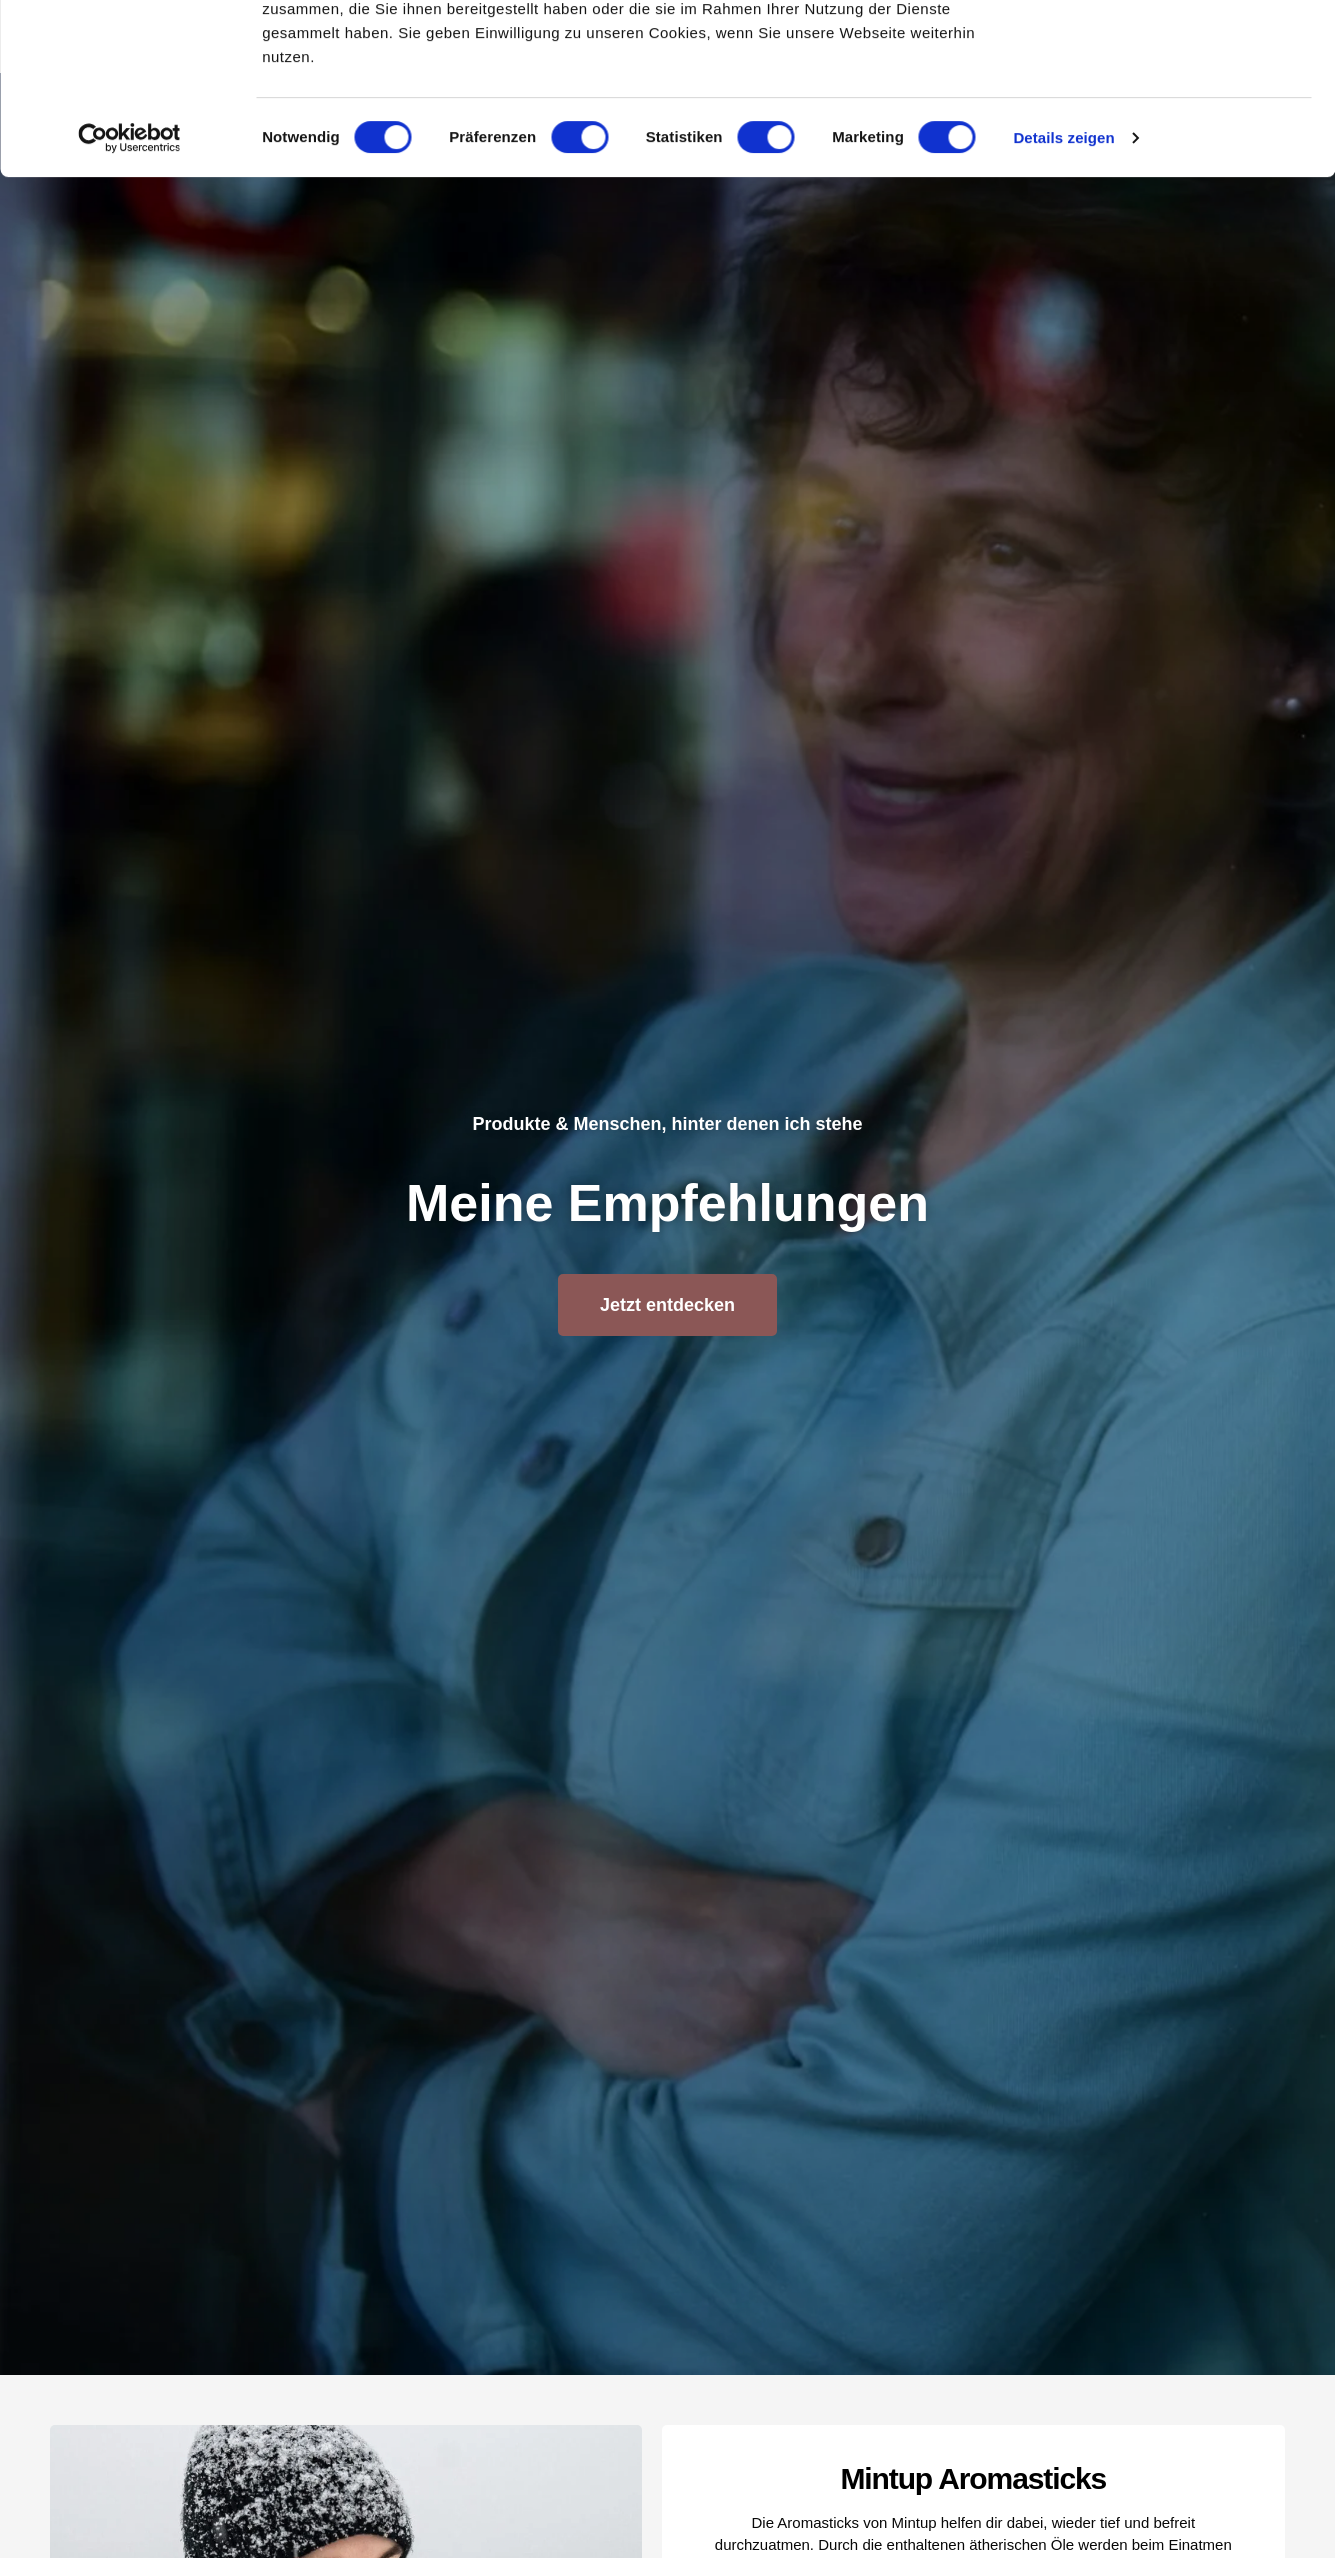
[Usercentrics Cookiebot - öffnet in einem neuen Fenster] (129, 298)
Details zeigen (1063, 297)
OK (1168, 51)
